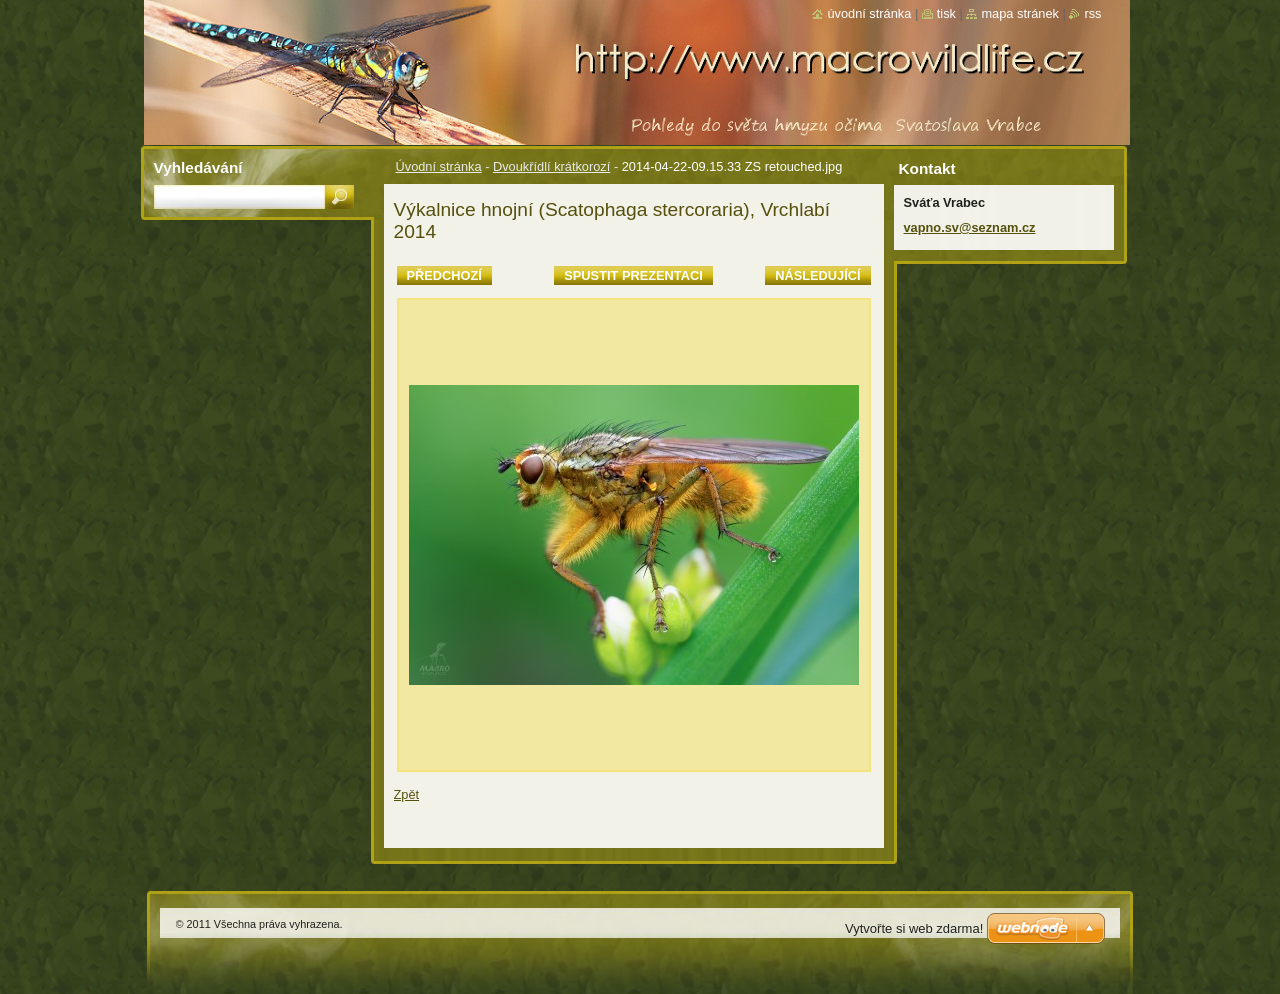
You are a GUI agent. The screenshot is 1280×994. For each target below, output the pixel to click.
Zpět (407, 794)
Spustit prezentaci (633, 275)
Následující (817, 275)
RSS (1092, 13)
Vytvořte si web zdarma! (914, 928)
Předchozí (444, 275)
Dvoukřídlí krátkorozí (551, 166)
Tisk (946, 13)
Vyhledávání (198, 167)
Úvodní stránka (439, 166)
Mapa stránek (1020, 13)
